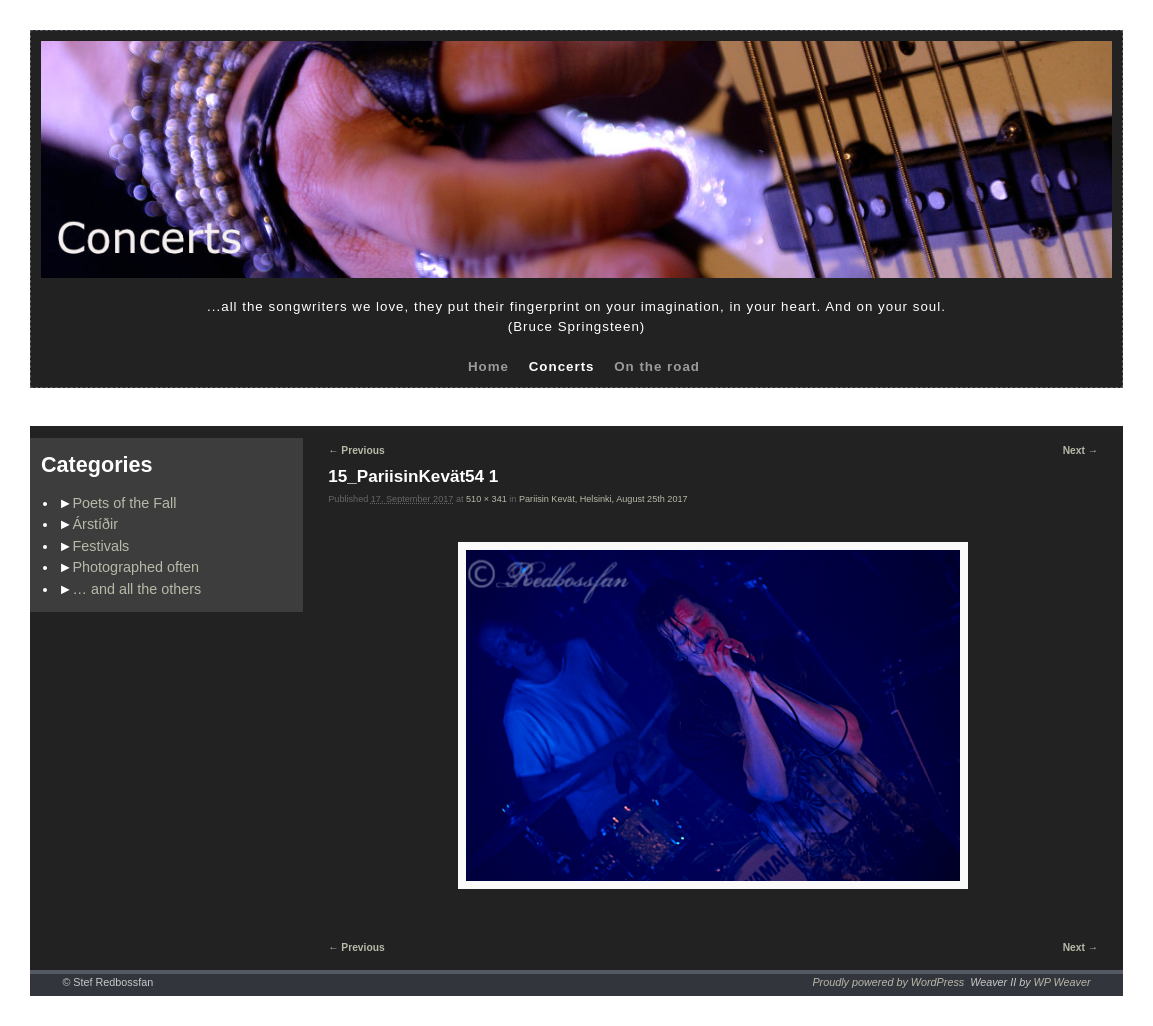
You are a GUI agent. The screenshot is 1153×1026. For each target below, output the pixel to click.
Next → (1080, 450)
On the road (657, 366)
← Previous (356, 450)
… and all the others (137, 589)
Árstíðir (96, 524)
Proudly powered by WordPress (888, 982)
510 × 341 (486, 499)
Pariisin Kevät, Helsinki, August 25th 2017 (603, 499)
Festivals (101, 546)
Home (488, 366)
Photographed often (136, 567)
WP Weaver (1062, 982)
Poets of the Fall (125, 503)
